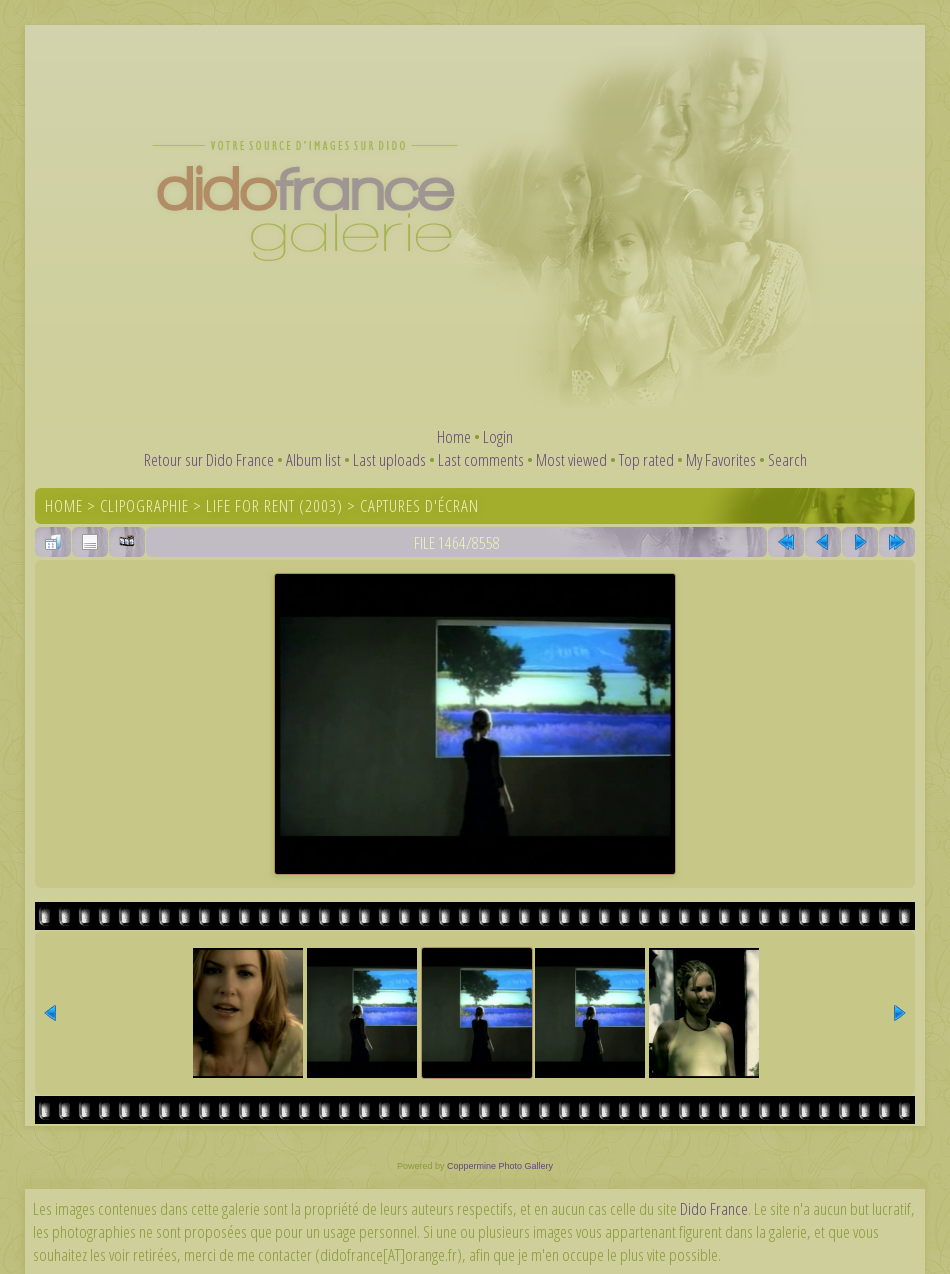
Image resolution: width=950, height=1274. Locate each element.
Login (498, 436)
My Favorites (721, 459)
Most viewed (571, 459)
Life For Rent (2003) (274, 505)
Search (787, 459)
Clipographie (144, 505)
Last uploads (389, 459)
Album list (313, 459)
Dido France (714, 1208)
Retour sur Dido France (209, 459)
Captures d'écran (419, 505)
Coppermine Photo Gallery (500, 1166)
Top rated (646, 459)
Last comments (481, 459)
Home (454, 436)
